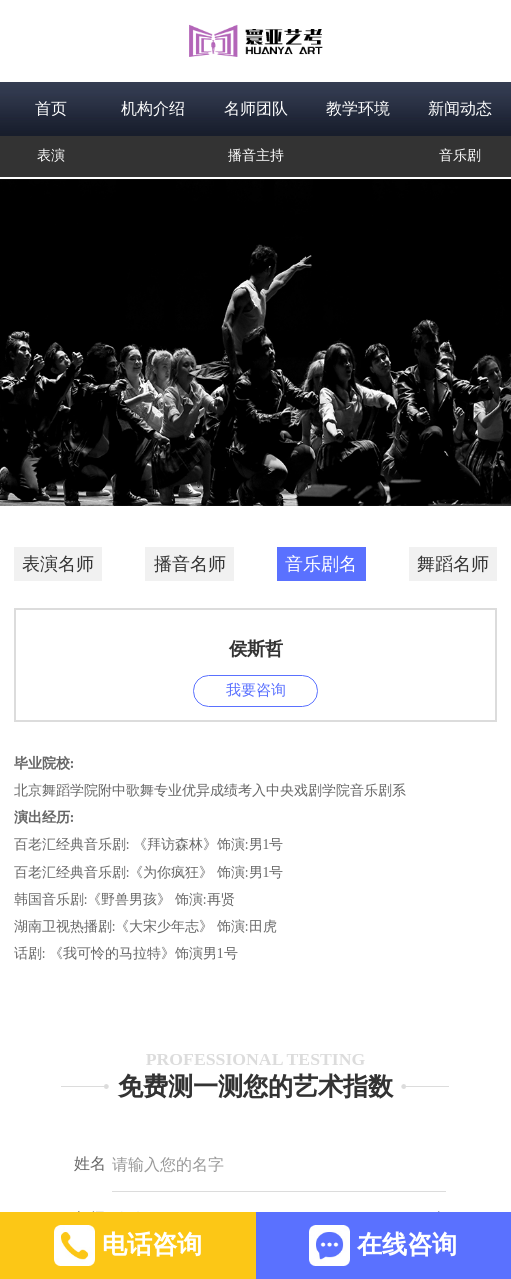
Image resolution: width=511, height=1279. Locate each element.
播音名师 (190, 564)
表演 (51, 155)
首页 (51, 108)
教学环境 (358, 108)
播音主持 (256, 155)
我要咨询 (256, 690)
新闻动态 (460, 108)
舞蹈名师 (453, 564)
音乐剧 (460, 155)
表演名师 (58, 564)
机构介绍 (153, 108)
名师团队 (256, 108)
